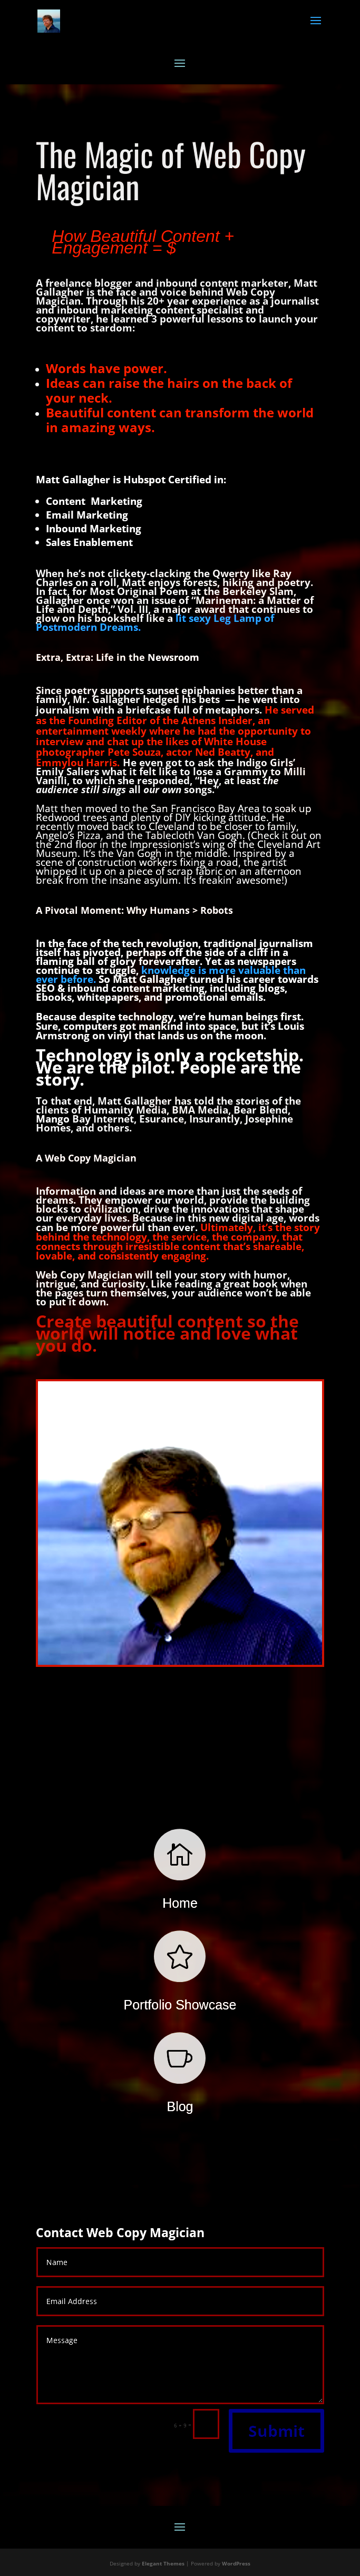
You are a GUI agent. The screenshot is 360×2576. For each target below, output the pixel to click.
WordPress (236, 2563)
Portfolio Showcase (179, 2004)
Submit (276, 2431)
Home (180, 1903)
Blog (180, 2106)
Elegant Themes (163, 2563)
